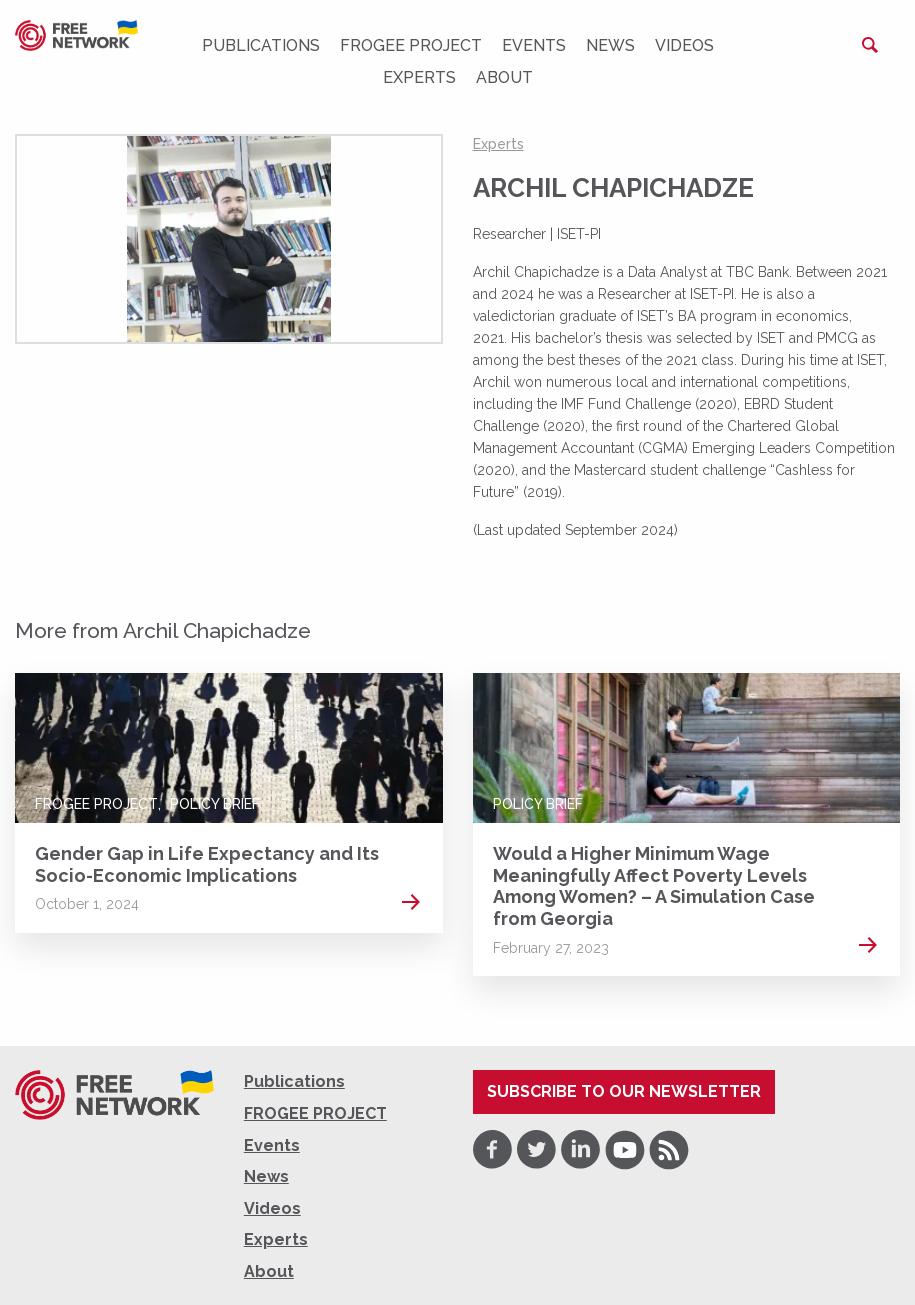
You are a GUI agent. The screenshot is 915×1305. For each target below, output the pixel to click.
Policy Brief (215, 804)
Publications (261, 45)
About (504, 77)
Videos (684, 45)
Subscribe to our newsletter (624, 1091)
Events (534, 45)
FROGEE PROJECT (411, 45)
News (610, 45)
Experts (419, 77)
